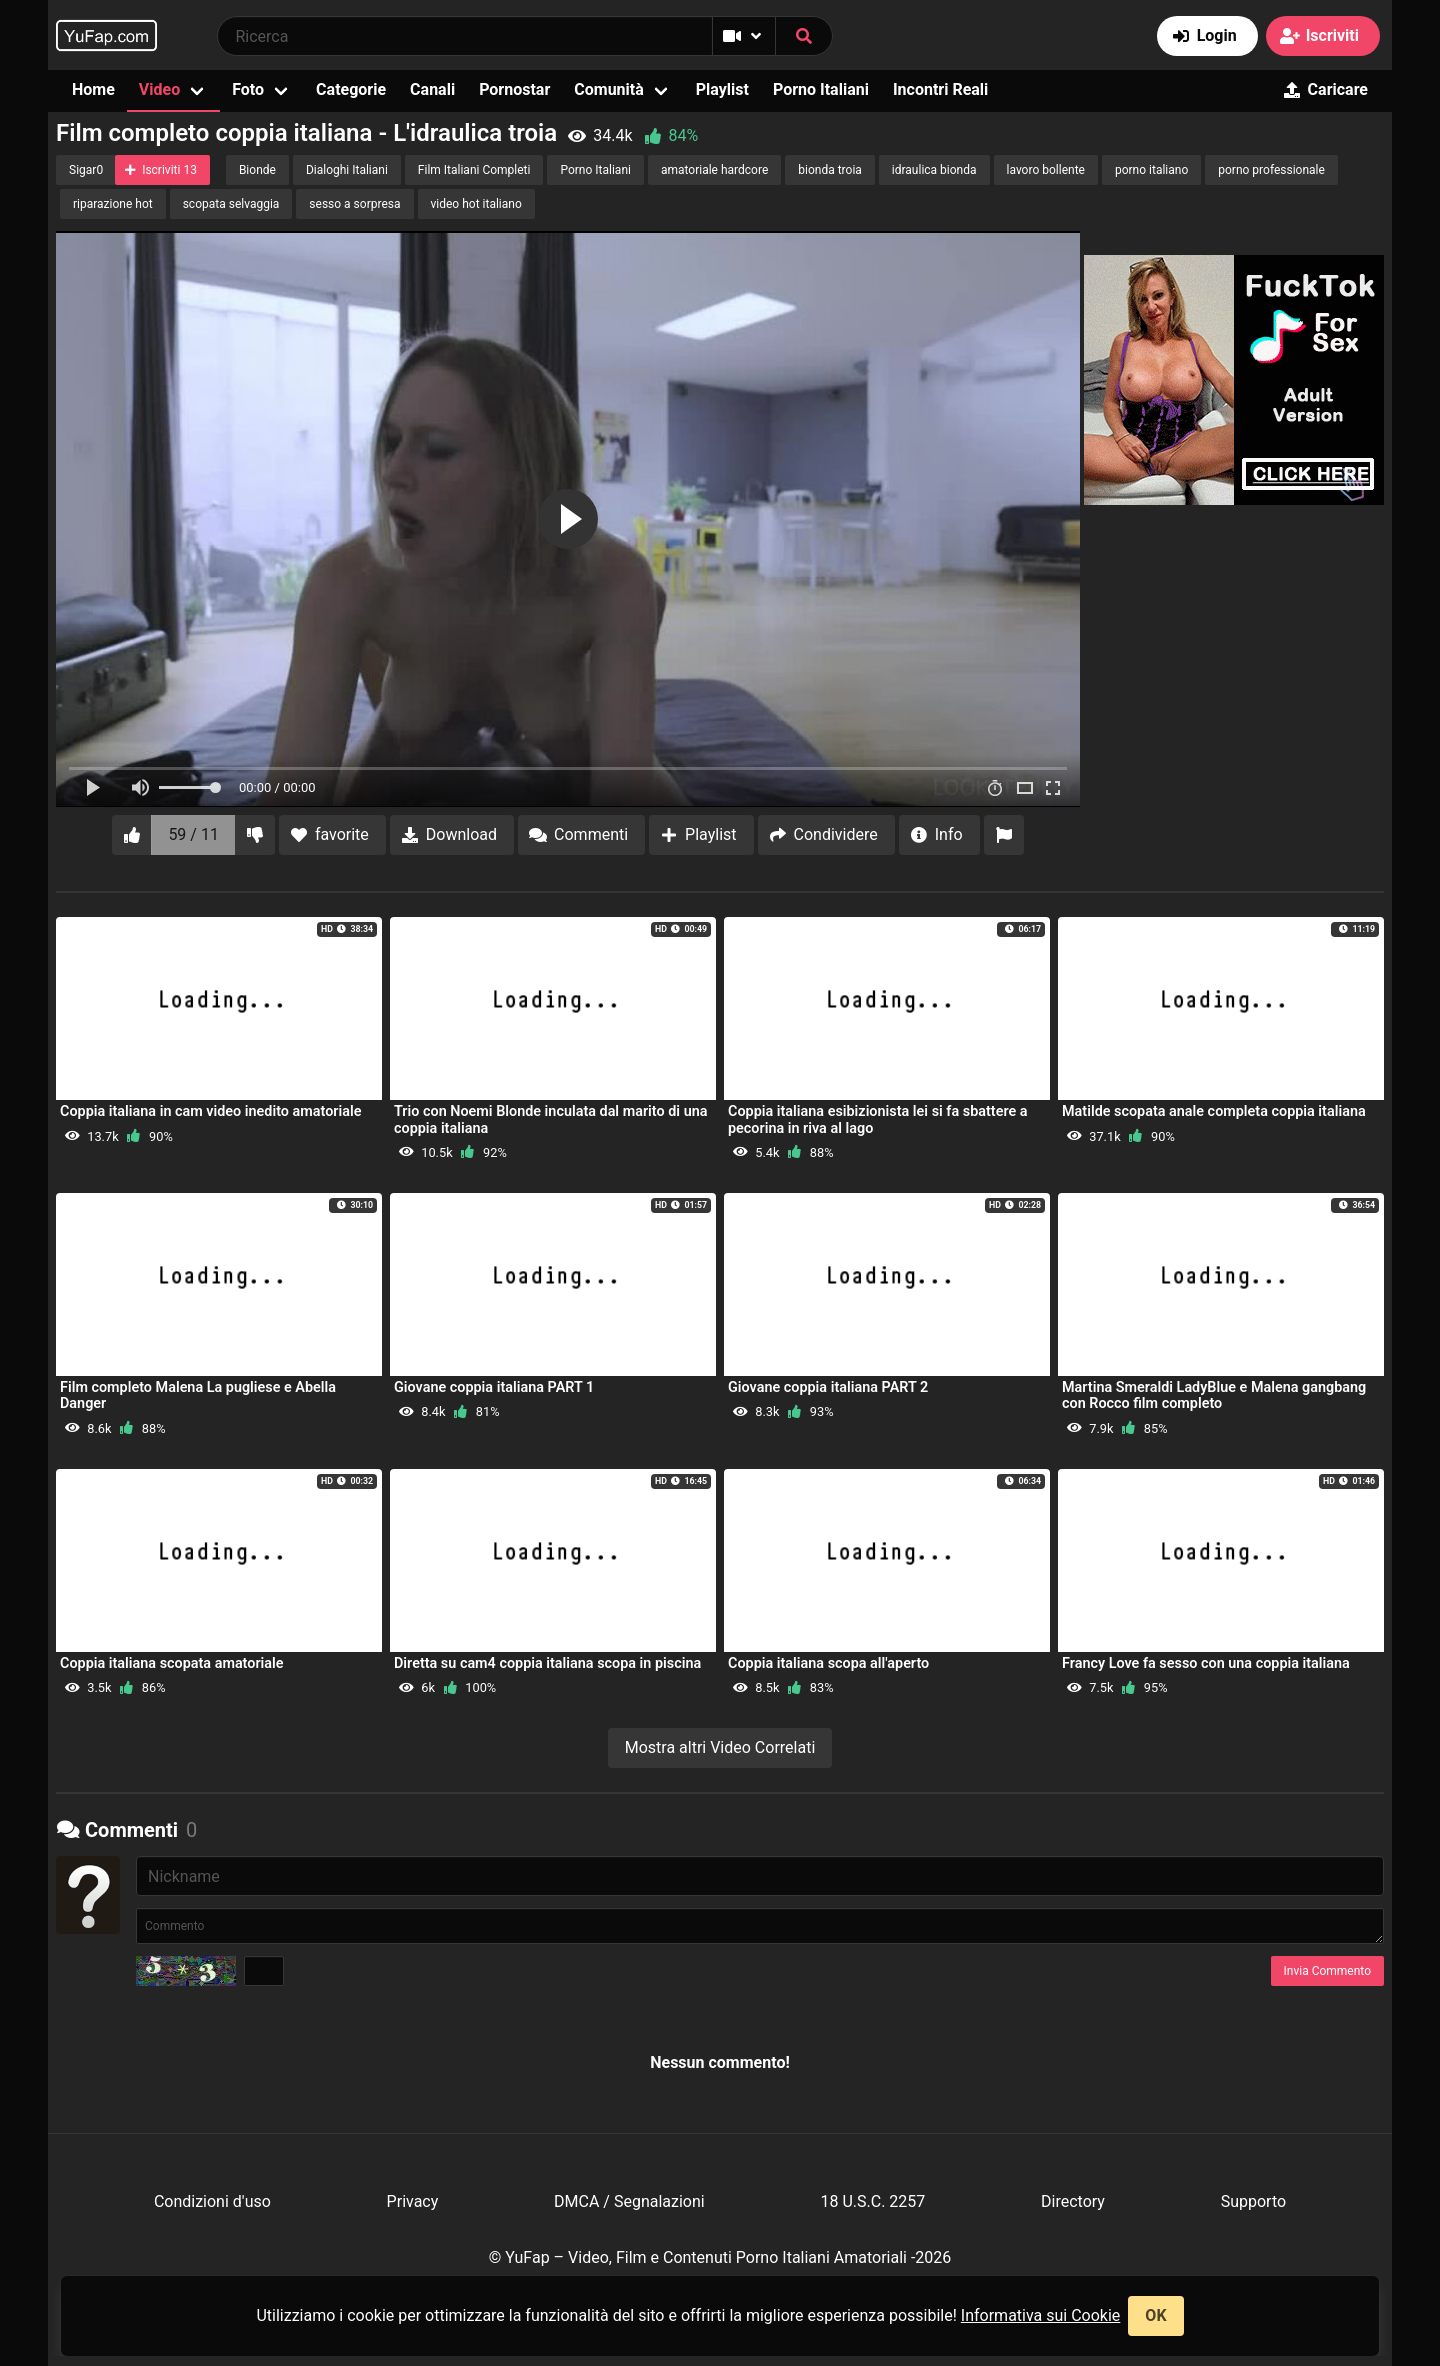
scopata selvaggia (231, 204)
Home (93, 89)
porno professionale (1271, 170)
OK (1155, 2315)
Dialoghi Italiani (347, 170)
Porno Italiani (821, 89)
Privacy (413, 2201)
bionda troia (830, 170)
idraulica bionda (934, 170)
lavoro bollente (1046, 170)
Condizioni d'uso (212, 2201)
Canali (432, 89)
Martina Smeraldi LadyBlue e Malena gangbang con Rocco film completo (1214, 1395)
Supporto (1253, 2201)
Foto (248, 89)
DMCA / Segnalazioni (629, 2201)
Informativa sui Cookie (1041, 2315)
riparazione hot (113, 204)
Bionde (257, 170)
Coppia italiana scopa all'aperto (828, 1663)
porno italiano (1151, 170)
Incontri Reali (940, 89)
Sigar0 (86, 170)
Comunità (609, 89)
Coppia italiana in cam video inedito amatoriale (210, 1111)
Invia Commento (1327, 1971)
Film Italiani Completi (474, 170)
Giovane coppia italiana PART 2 (828, 1387)
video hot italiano (476, 204)
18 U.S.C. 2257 (872, 2201)
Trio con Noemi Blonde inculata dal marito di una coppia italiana (550, 1119)
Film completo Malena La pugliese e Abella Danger (198, 1395)
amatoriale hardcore (714, 170)
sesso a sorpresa (354, 204)
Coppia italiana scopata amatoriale (172, 1663)
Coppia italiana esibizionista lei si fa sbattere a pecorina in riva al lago (878, 1119)
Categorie (351, 89)
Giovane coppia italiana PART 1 (494, 1387)
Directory (1073, 2201)
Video (159, 89)
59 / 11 (193, 834)
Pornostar (514, 89)
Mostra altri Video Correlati (720, 1747)
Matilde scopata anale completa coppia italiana (1214, 1111)
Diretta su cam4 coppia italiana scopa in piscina (547, 1663)
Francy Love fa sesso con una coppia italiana (1206, 1663)
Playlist (722, 89)
